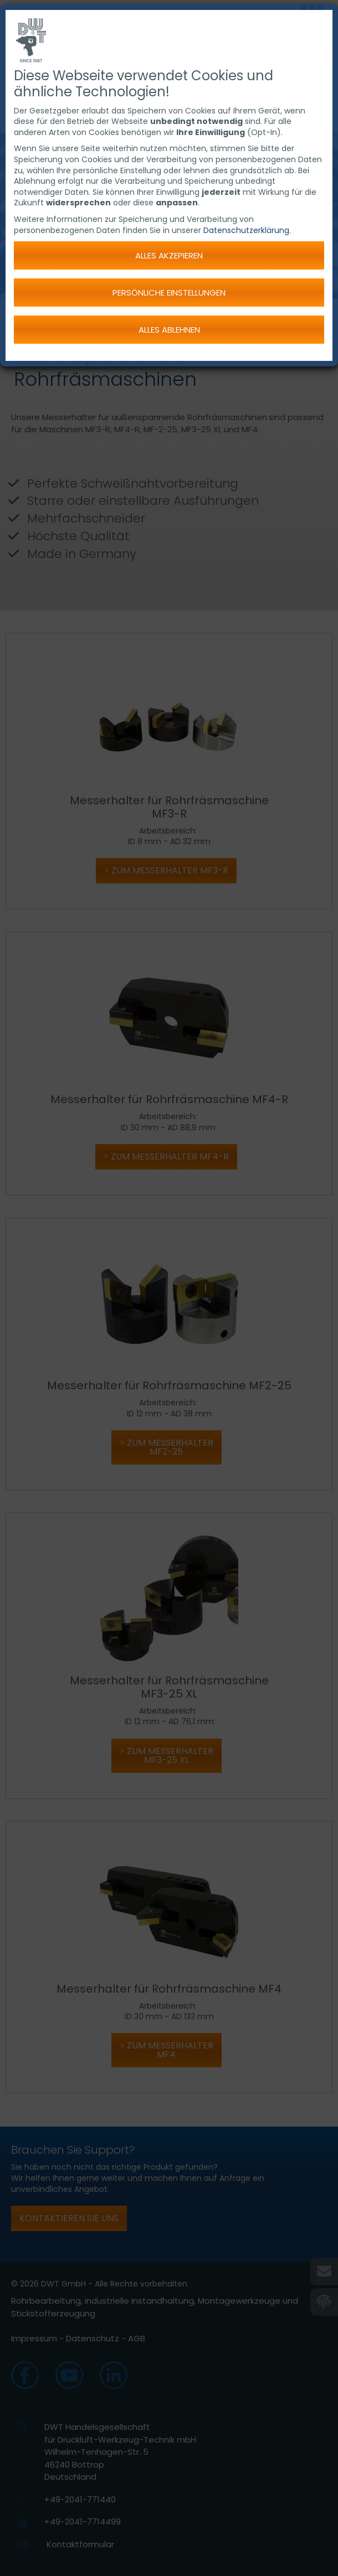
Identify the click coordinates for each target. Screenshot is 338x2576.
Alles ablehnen (169, 329)
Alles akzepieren (169, 255)
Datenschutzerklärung (246, 230)
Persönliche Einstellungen (169, 292)
